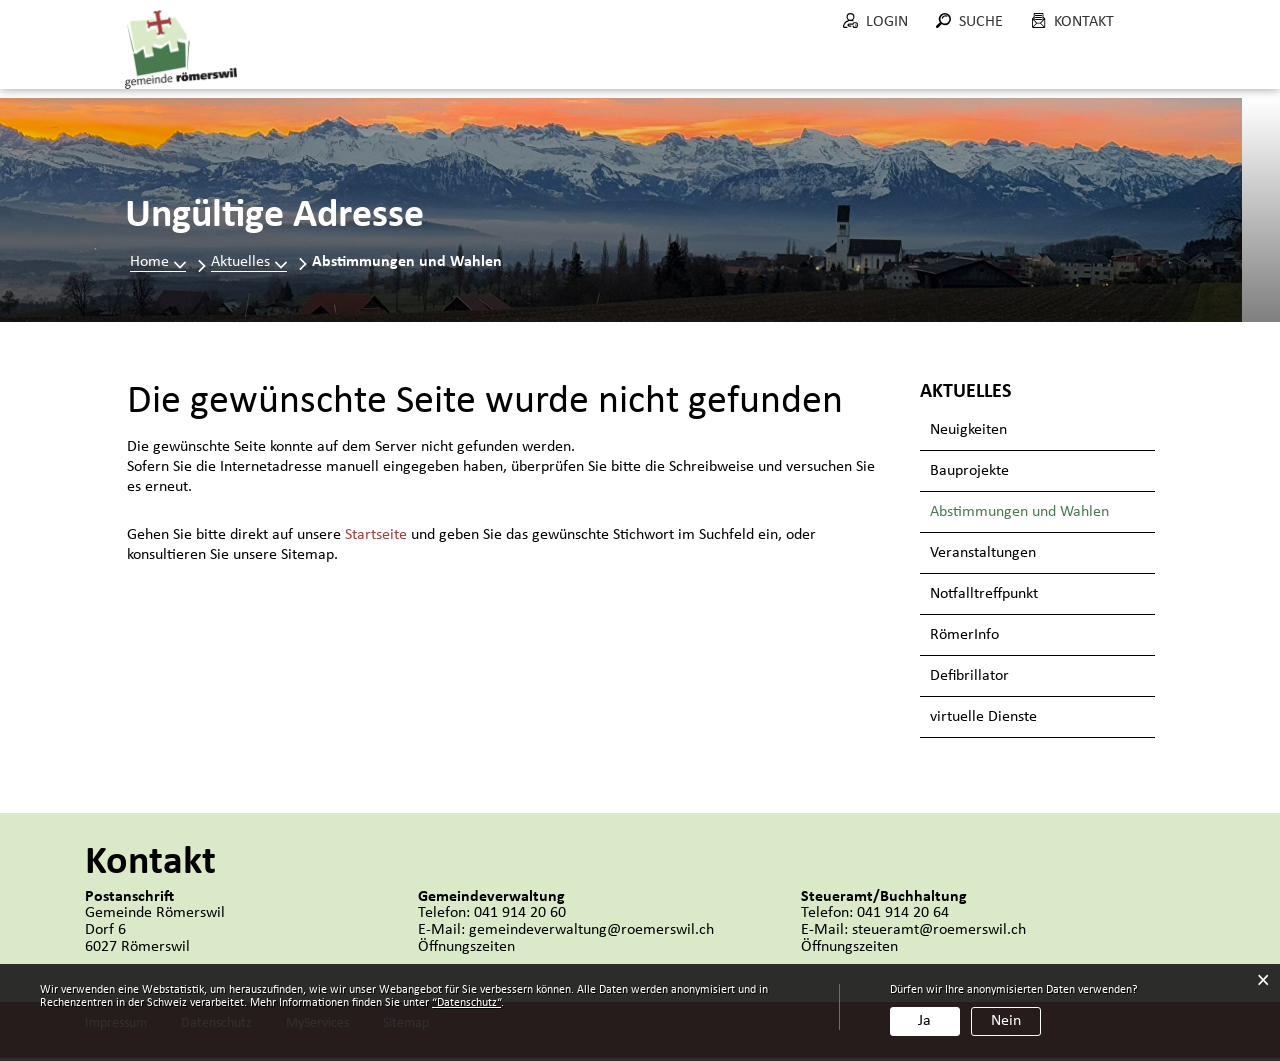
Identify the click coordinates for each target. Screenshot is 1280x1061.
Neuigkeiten (968, 433)
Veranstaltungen (983, 556)
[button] (249, 265)
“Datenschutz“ (466, 1003)
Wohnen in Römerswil (1050, 69)
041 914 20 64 (903, 916)
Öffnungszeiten (466, 950)
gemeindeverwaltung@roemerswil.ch (591, 933)
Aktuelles (352, 69)
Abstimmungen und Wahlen (1042, 514)
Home (149, 265)
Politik (561, 69)
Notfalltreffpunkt (984, 597)
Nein (1006, 1021)
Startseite (376, 538)
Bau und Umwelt (840, 69)
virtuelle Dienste (983, 720)
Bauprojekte (969, 474)
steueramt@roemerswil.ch (939, 933)
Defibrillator (969, 679)
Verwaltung (676, 69)
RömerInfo (964, 638)
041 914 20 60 (520, 916)
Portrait (464, 69)
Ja (924, 1021)
